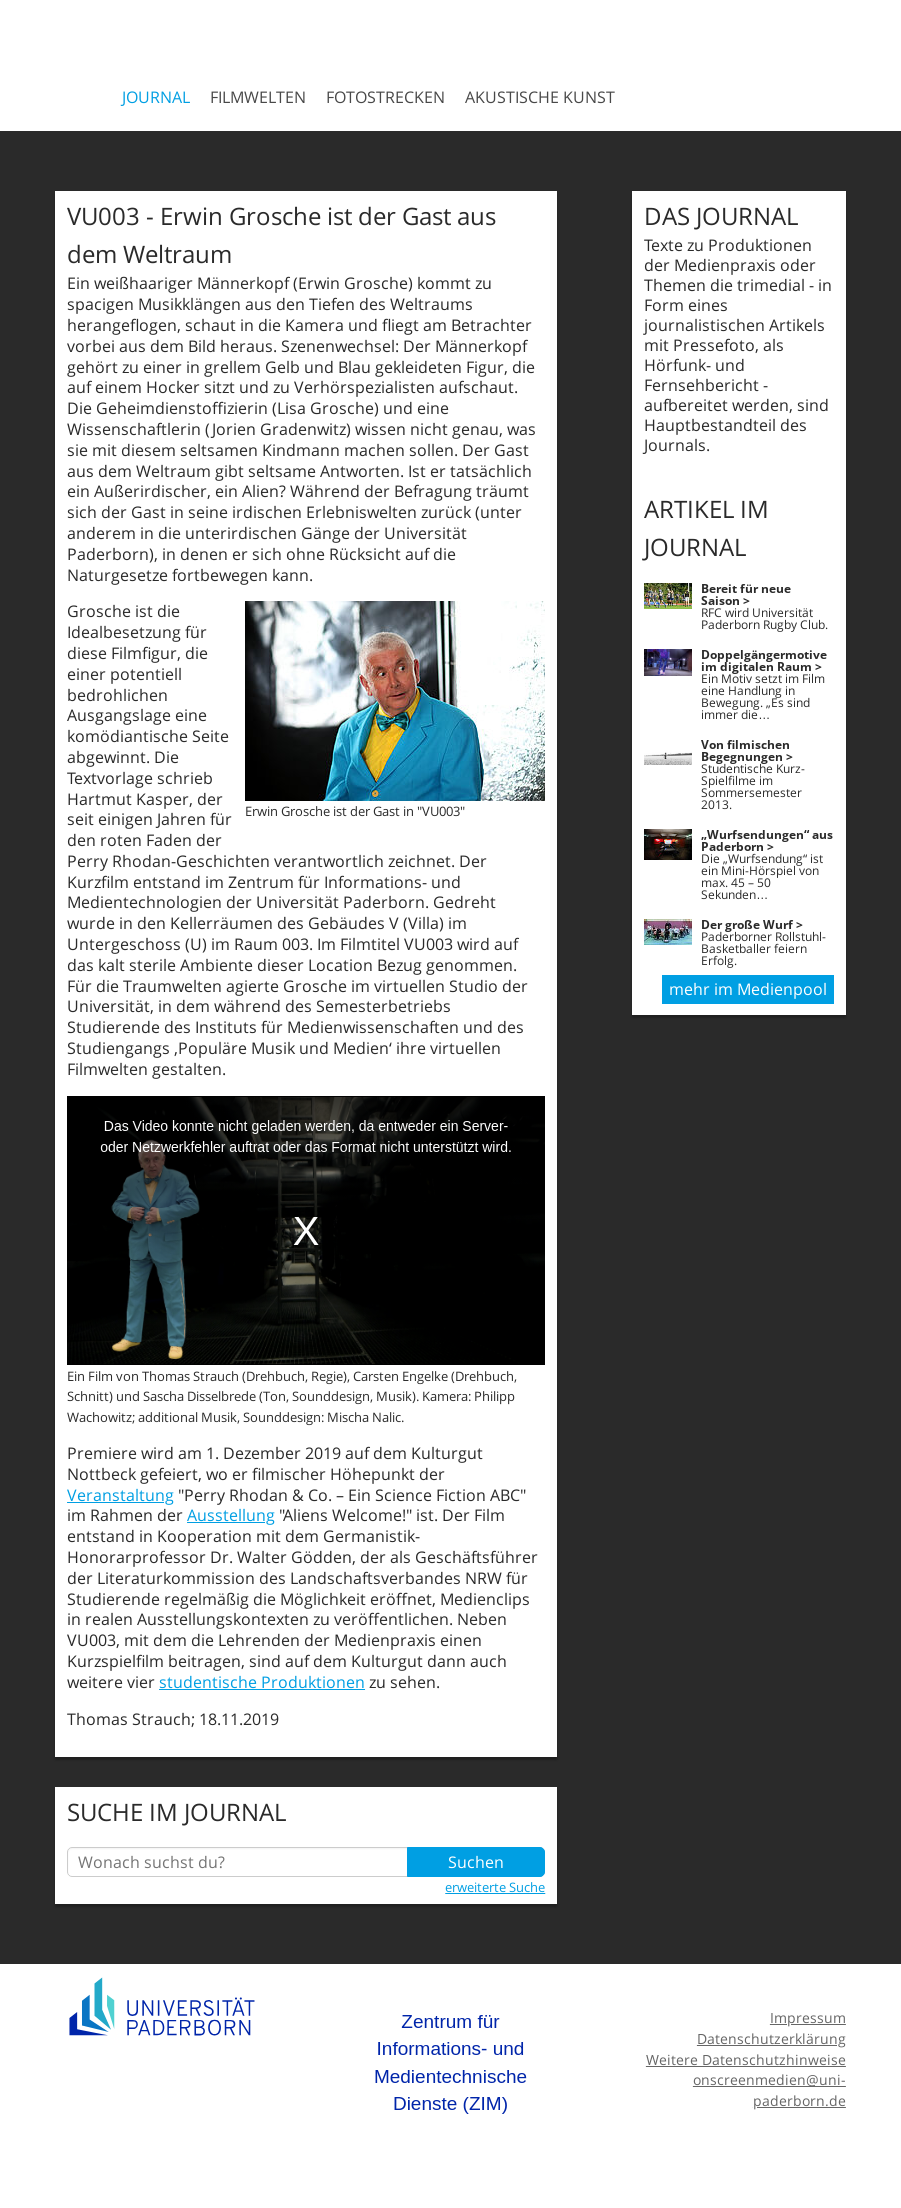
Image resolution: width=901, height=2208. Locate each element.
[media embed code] (306, 1230)
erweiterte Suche (495, 1887)
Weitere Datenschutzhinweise (746, 2059)
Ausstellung (231, 1515)
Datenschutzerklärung (771, 2038)
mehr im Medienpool (748, 989)
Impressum (808, 2017)
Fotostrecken (385, 97)
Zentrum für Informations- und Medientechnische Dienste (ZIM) (450, 2063)
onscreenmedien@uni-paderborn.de (769, 2090)
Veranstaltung (120, 1495)
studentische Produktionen (262, 1682)
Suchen (476, 1862)
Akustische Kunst (540, 97)
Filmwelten (258, 97)
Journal (156, 97)
